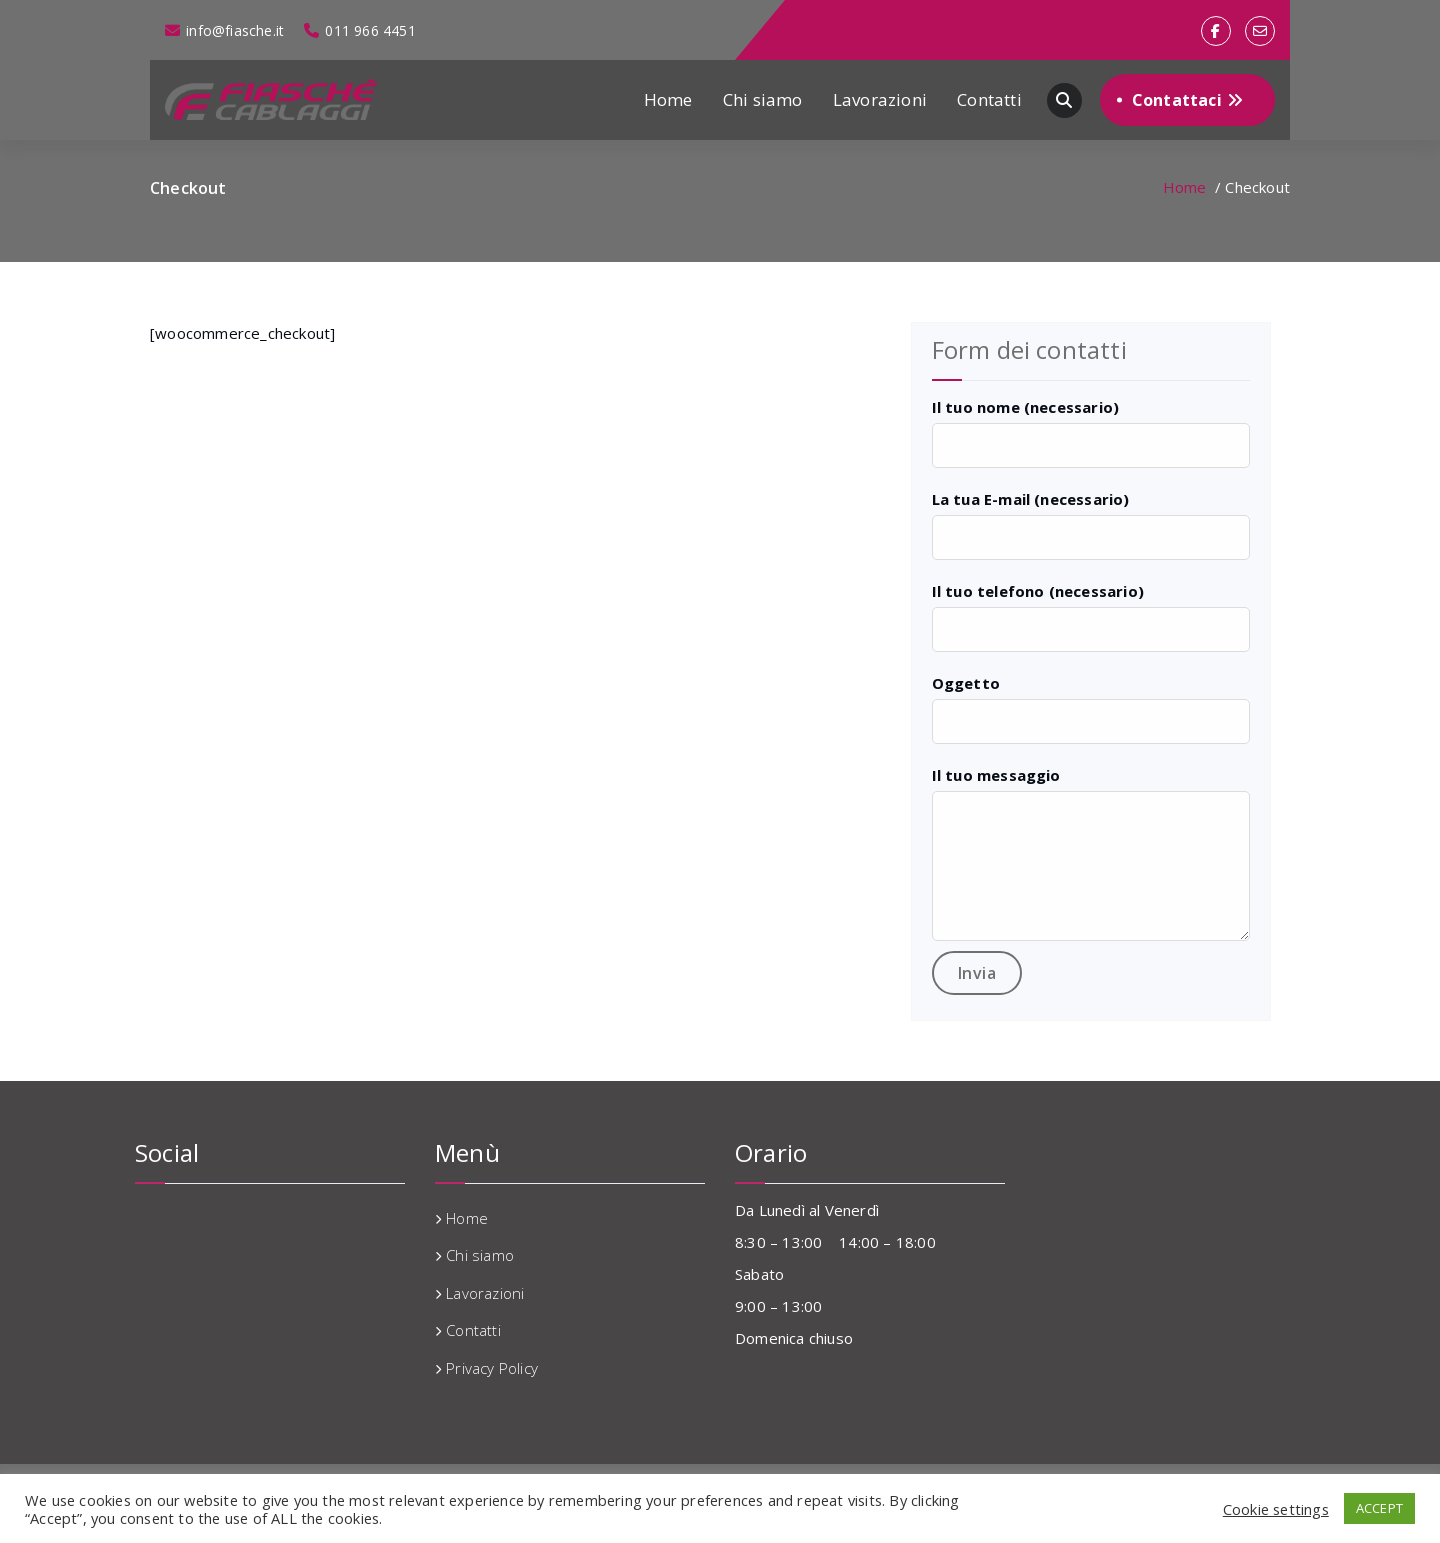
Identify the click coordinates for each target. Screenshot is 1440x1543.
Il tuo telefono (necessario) (1038, 591)
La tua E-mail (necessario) (1031, 499)
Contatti (989, 99)
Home (668, 99)
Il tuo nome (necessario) (1026, 407)
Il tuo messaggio (996, 775)
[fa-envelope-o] (1260, 31)
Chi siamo (763, 99)
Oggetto (966, 683)
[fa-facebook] (1216, 31)
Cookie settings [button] (1276, 1509)
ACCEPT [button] (1379, 1508)
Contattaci (1187, 100)
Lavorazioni (880, 99)
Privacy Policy (492, 1368)
